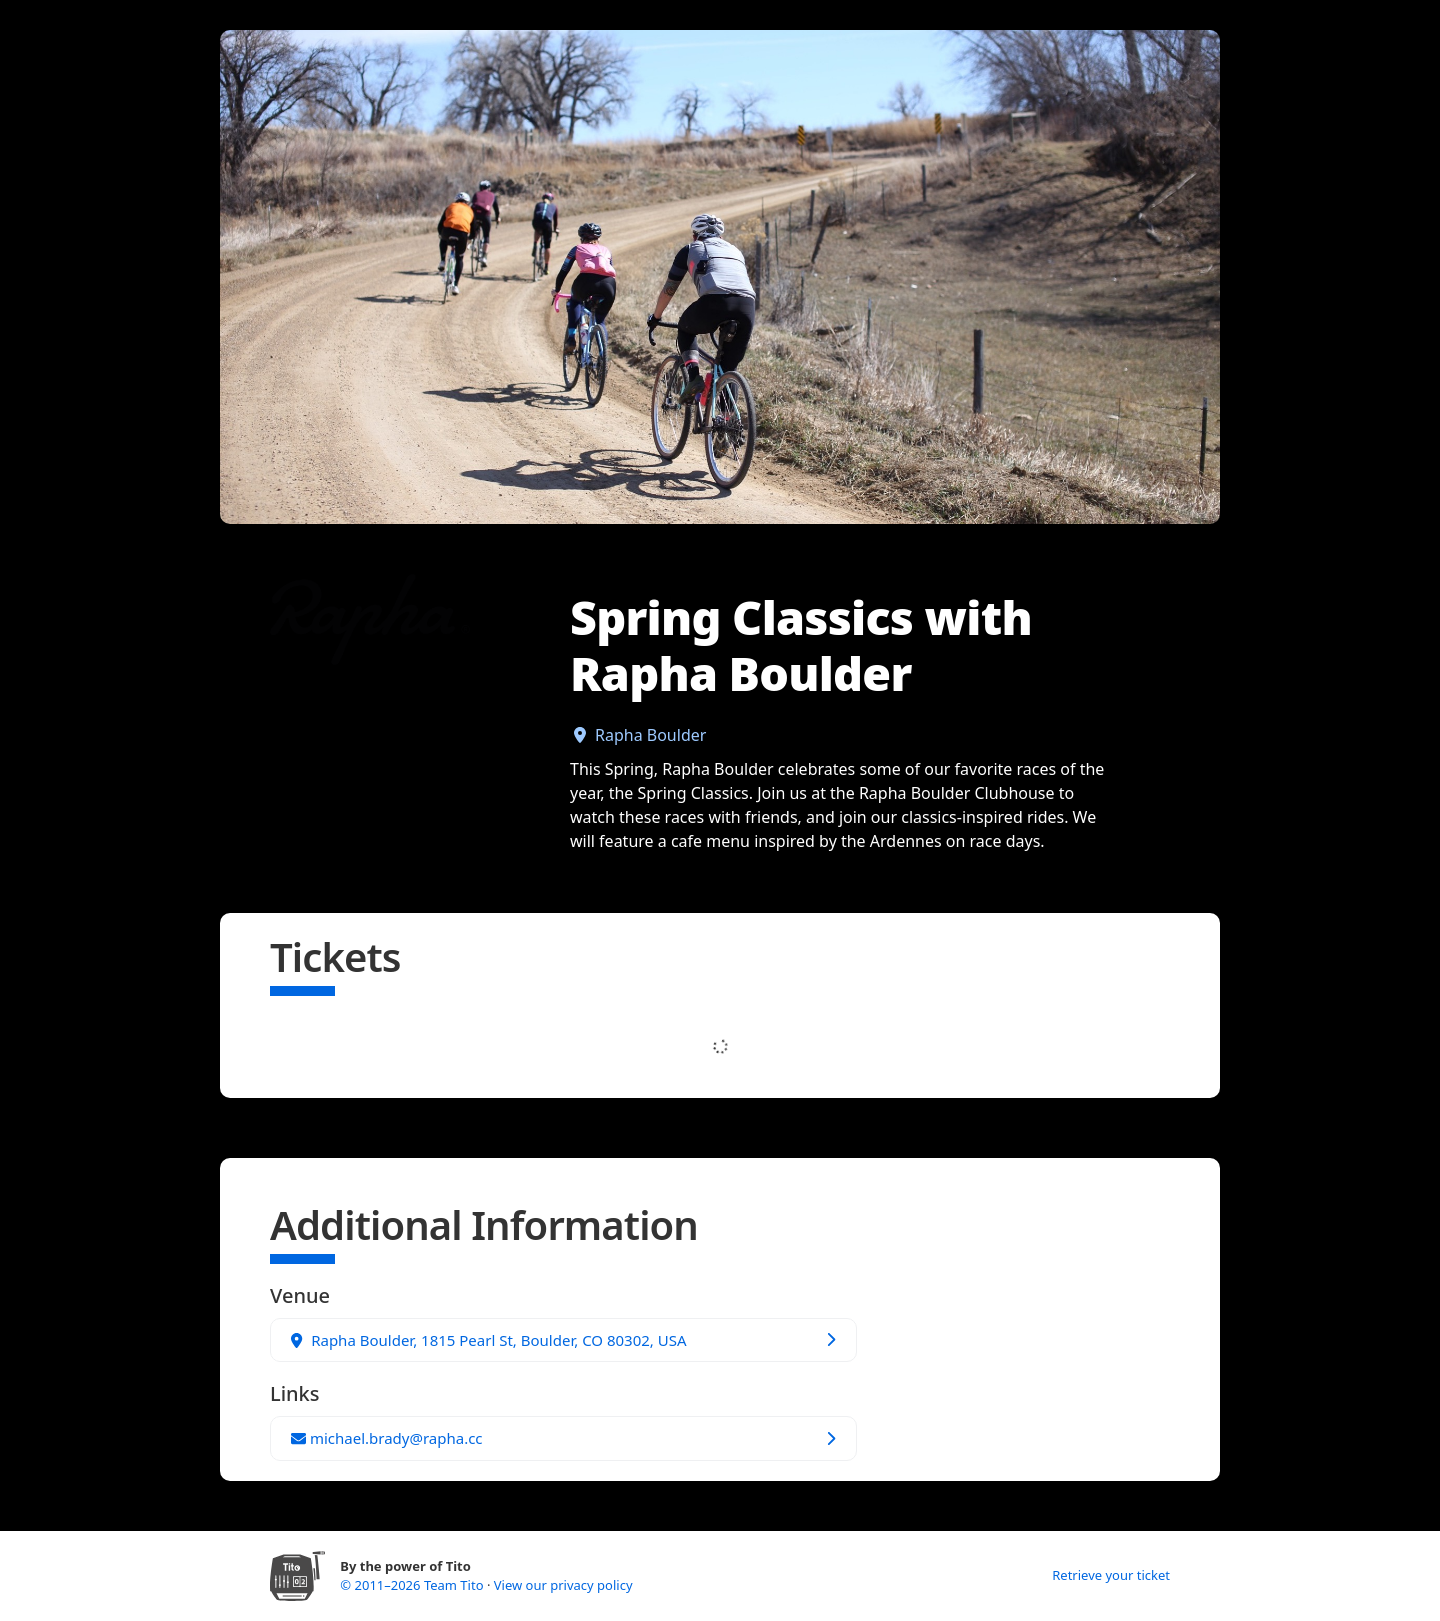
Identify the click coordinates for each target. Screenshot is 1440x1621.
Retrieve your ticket (1111, 1575)
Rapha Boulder (650, 735)
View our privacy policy (563, 1585)
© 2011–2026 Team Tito (413, 1585)
